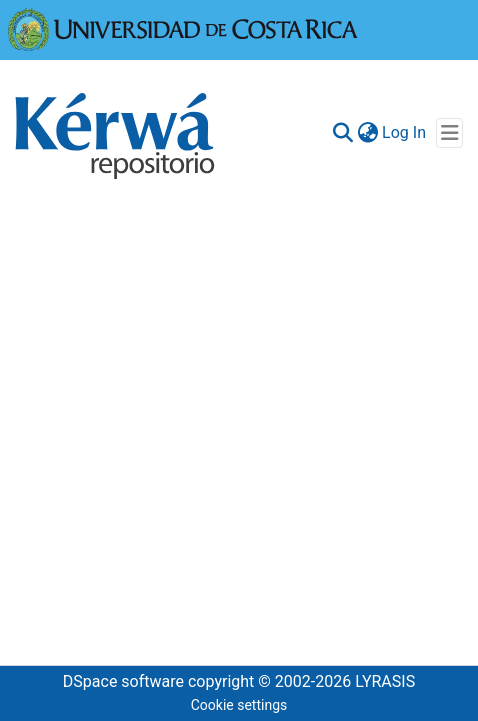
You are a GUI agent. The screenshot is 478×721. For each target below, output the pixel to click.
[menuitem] (367, 133)
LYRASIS (385, 681)
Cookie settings (239, 705)
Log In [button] (405, 132)
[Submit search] (342, 133)
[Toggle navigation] (449, 133)
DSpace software (123, 681)
